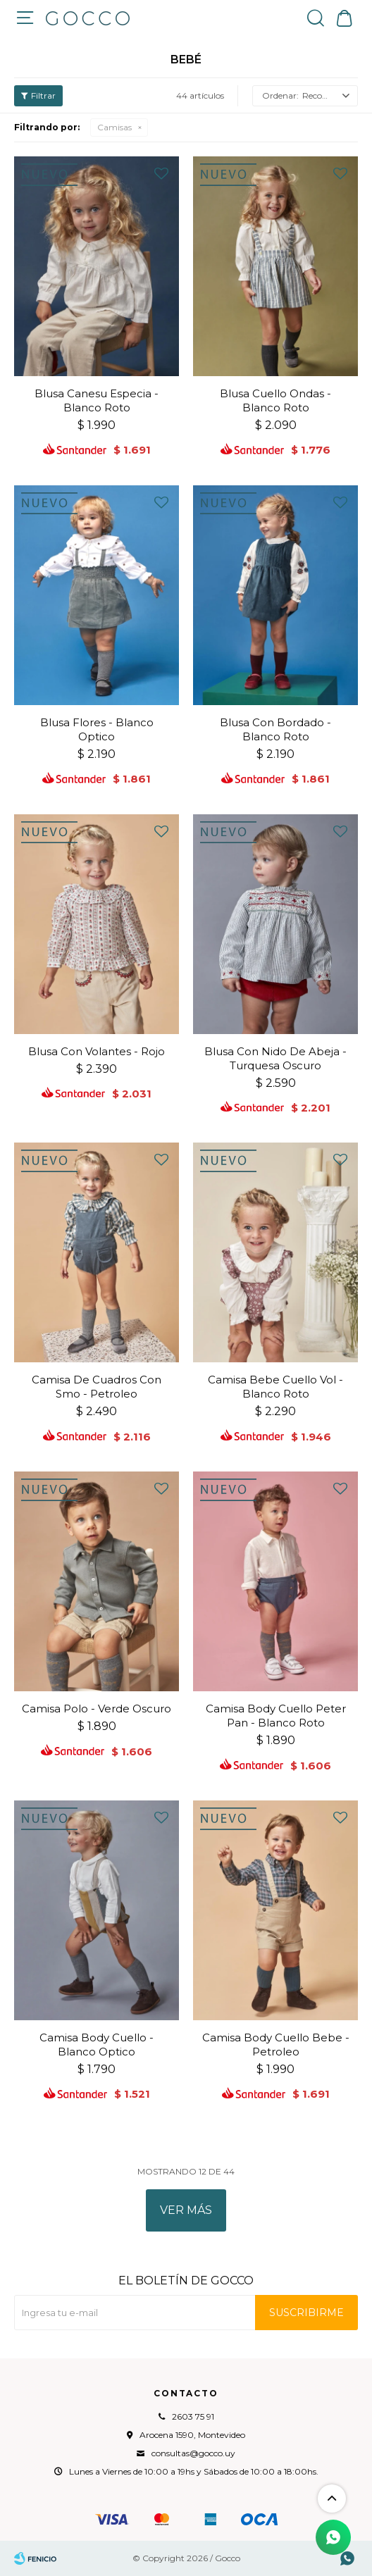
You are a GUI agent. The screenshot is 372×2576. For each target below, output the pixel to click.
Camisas (114, 127)
